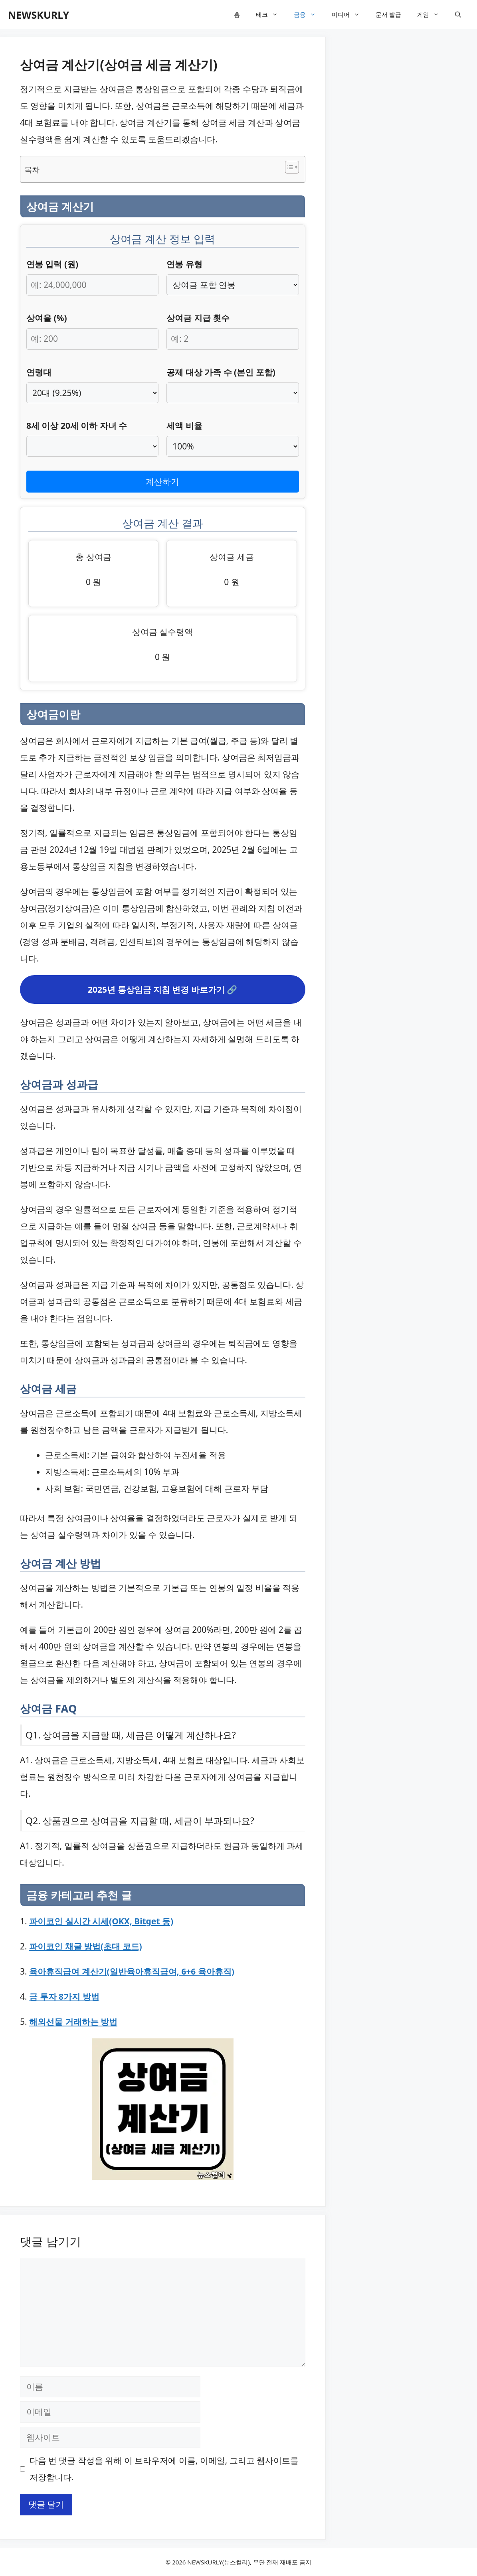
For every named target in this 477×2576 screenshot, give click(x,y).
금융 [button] (309, 14)
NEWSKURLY (38, 15)
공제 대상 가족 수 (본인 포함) (220, 372)
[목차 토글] (288, 167)
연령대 (38, 372)
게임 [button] (432, 14)
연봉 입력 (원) (52, 264)
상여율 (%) (46, 317)
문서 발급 (388, 14)
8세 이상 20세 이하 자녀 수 (76, 425)
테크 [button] (271, 14)
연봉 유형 (184, 264)
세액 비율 (184, 425)
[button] (458, 14)
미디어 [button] (350, 14)
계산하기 (162, 481)
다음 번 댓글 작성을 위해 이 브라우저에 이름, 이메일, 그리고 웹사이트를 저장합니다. (164, 2469)
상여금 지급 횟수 (198, 317)
